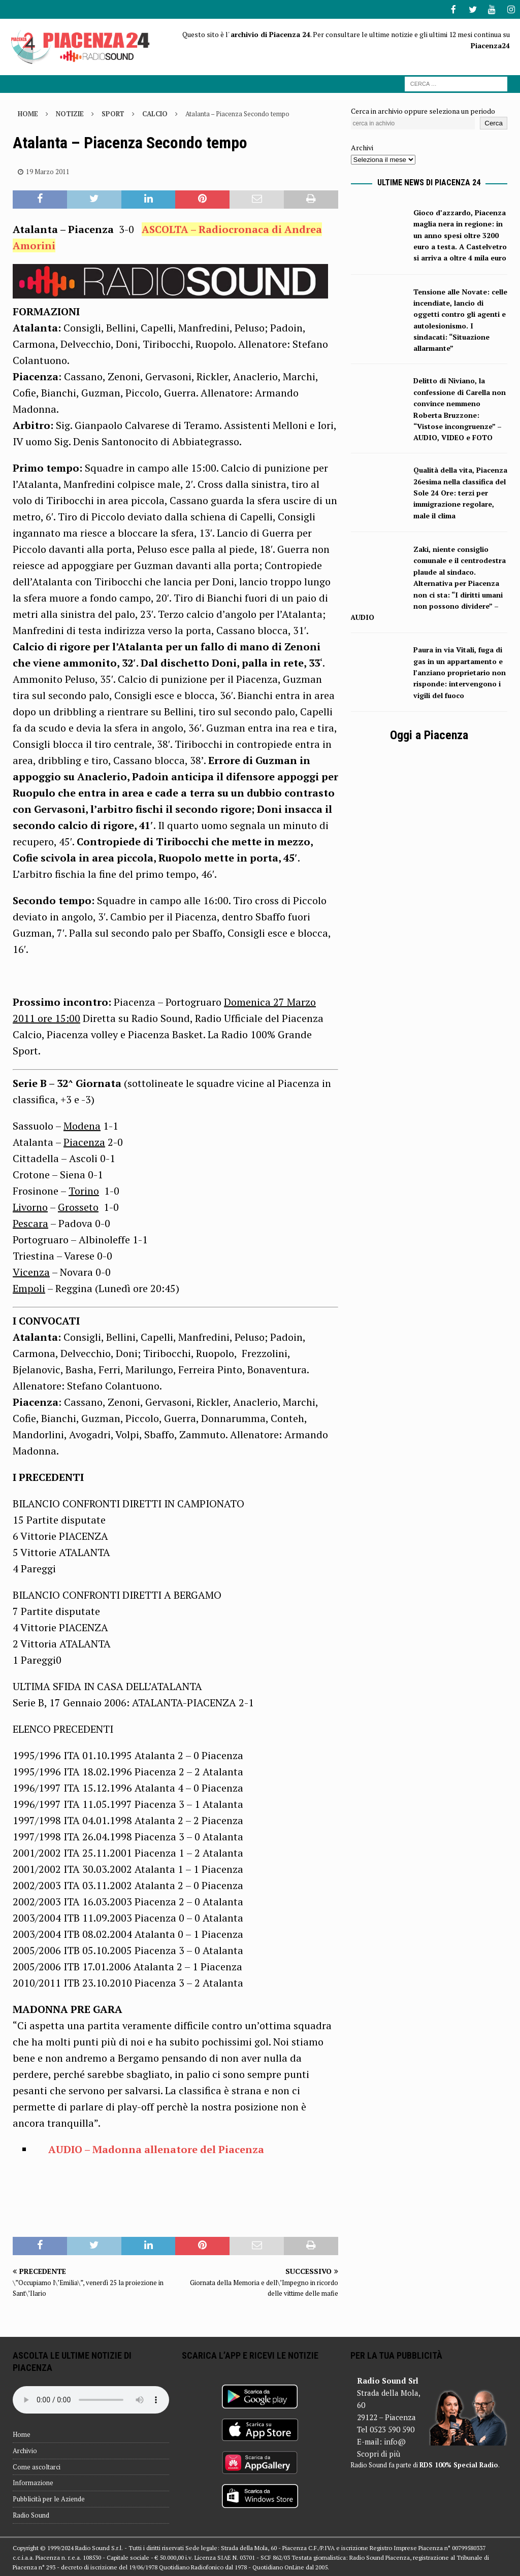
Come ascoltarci (36, 2465)
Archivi (362, 146)
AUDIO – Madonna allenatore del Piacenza (156, 2148)
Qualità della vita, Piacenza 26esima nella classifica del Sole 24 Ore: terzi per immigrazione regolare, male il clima (460, 491)
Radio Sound (31, 2514)
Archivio (25, 2449)
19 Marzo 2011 (48, 170)
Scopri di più (378, 2453)
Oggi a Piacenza (429, 734)
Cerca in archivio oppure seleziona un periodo (423, 110)
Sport (113, 112)
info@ (395, 2440)
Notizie (70, 112)
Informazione (33, 2481)
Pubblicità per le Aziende (49, 2497)
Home (21, 2433)
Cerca (493, 122)
